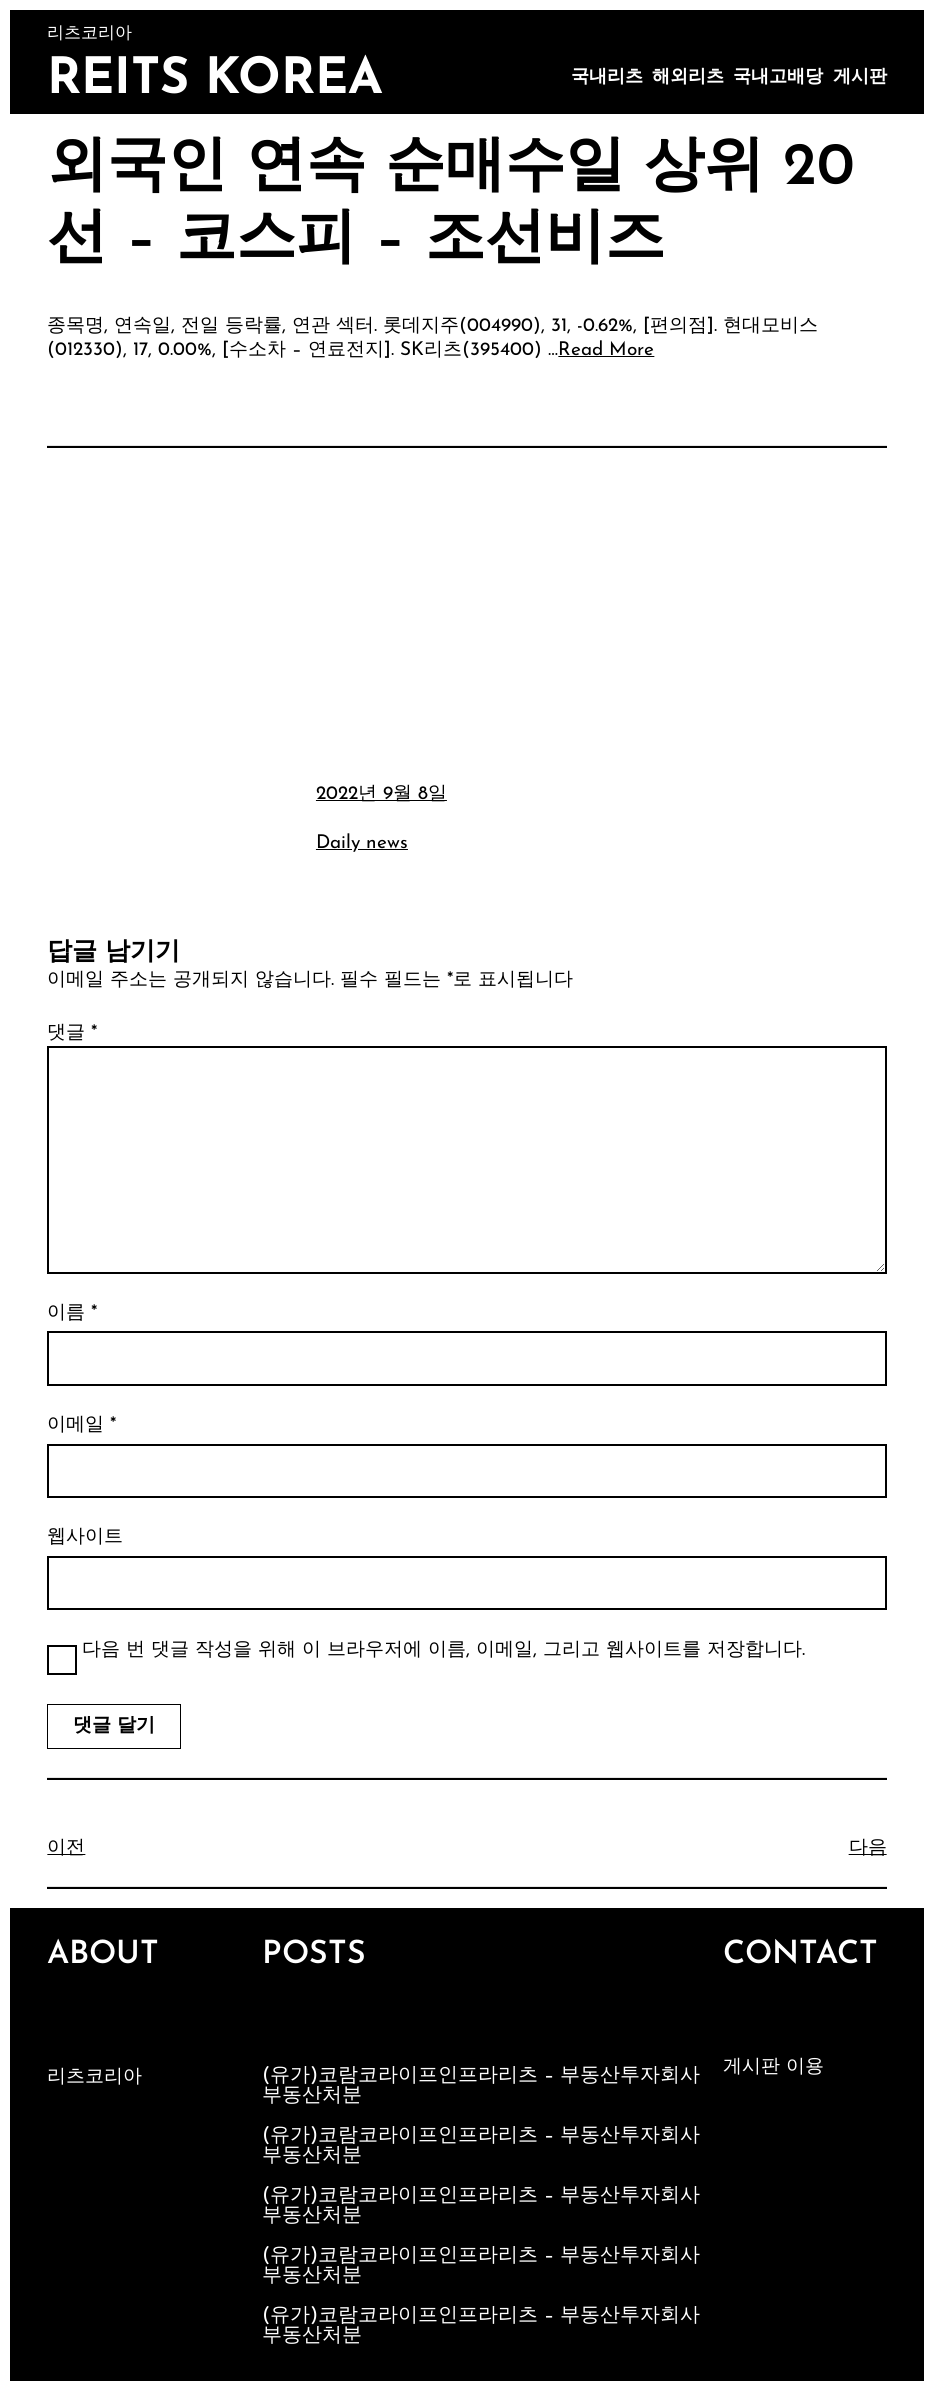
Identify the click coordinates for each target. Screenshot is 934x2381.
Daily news (362, 843)
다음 (868, 1848)
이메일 (81, 1425)
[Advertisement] (467, 612)
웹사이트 (85, 1537)
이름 (72, 1313)
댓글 (72, 1033)
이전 (66, 1848)
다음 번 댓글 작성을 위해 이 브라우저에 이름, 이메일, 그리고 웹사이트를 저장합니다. (443, 1650)
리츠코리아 (94, 2077)
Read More (606, 350)
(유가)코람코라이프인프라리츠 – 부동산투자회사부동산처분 (481, 2086)
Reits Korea (215, 80)
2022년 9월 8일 (381, 794)
